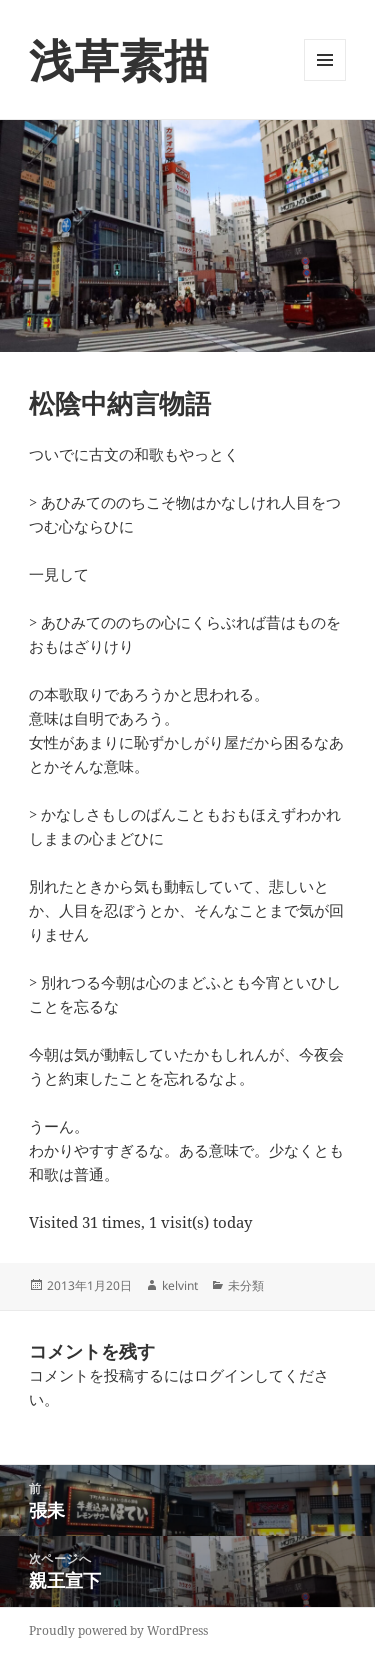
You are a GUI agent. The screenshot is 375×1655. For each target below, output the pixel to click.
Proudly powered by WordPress (118, 1630)
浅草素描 (119, 59)
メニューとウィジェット (325, 80)
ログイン (224, 1375)
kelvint (180, 1285)
